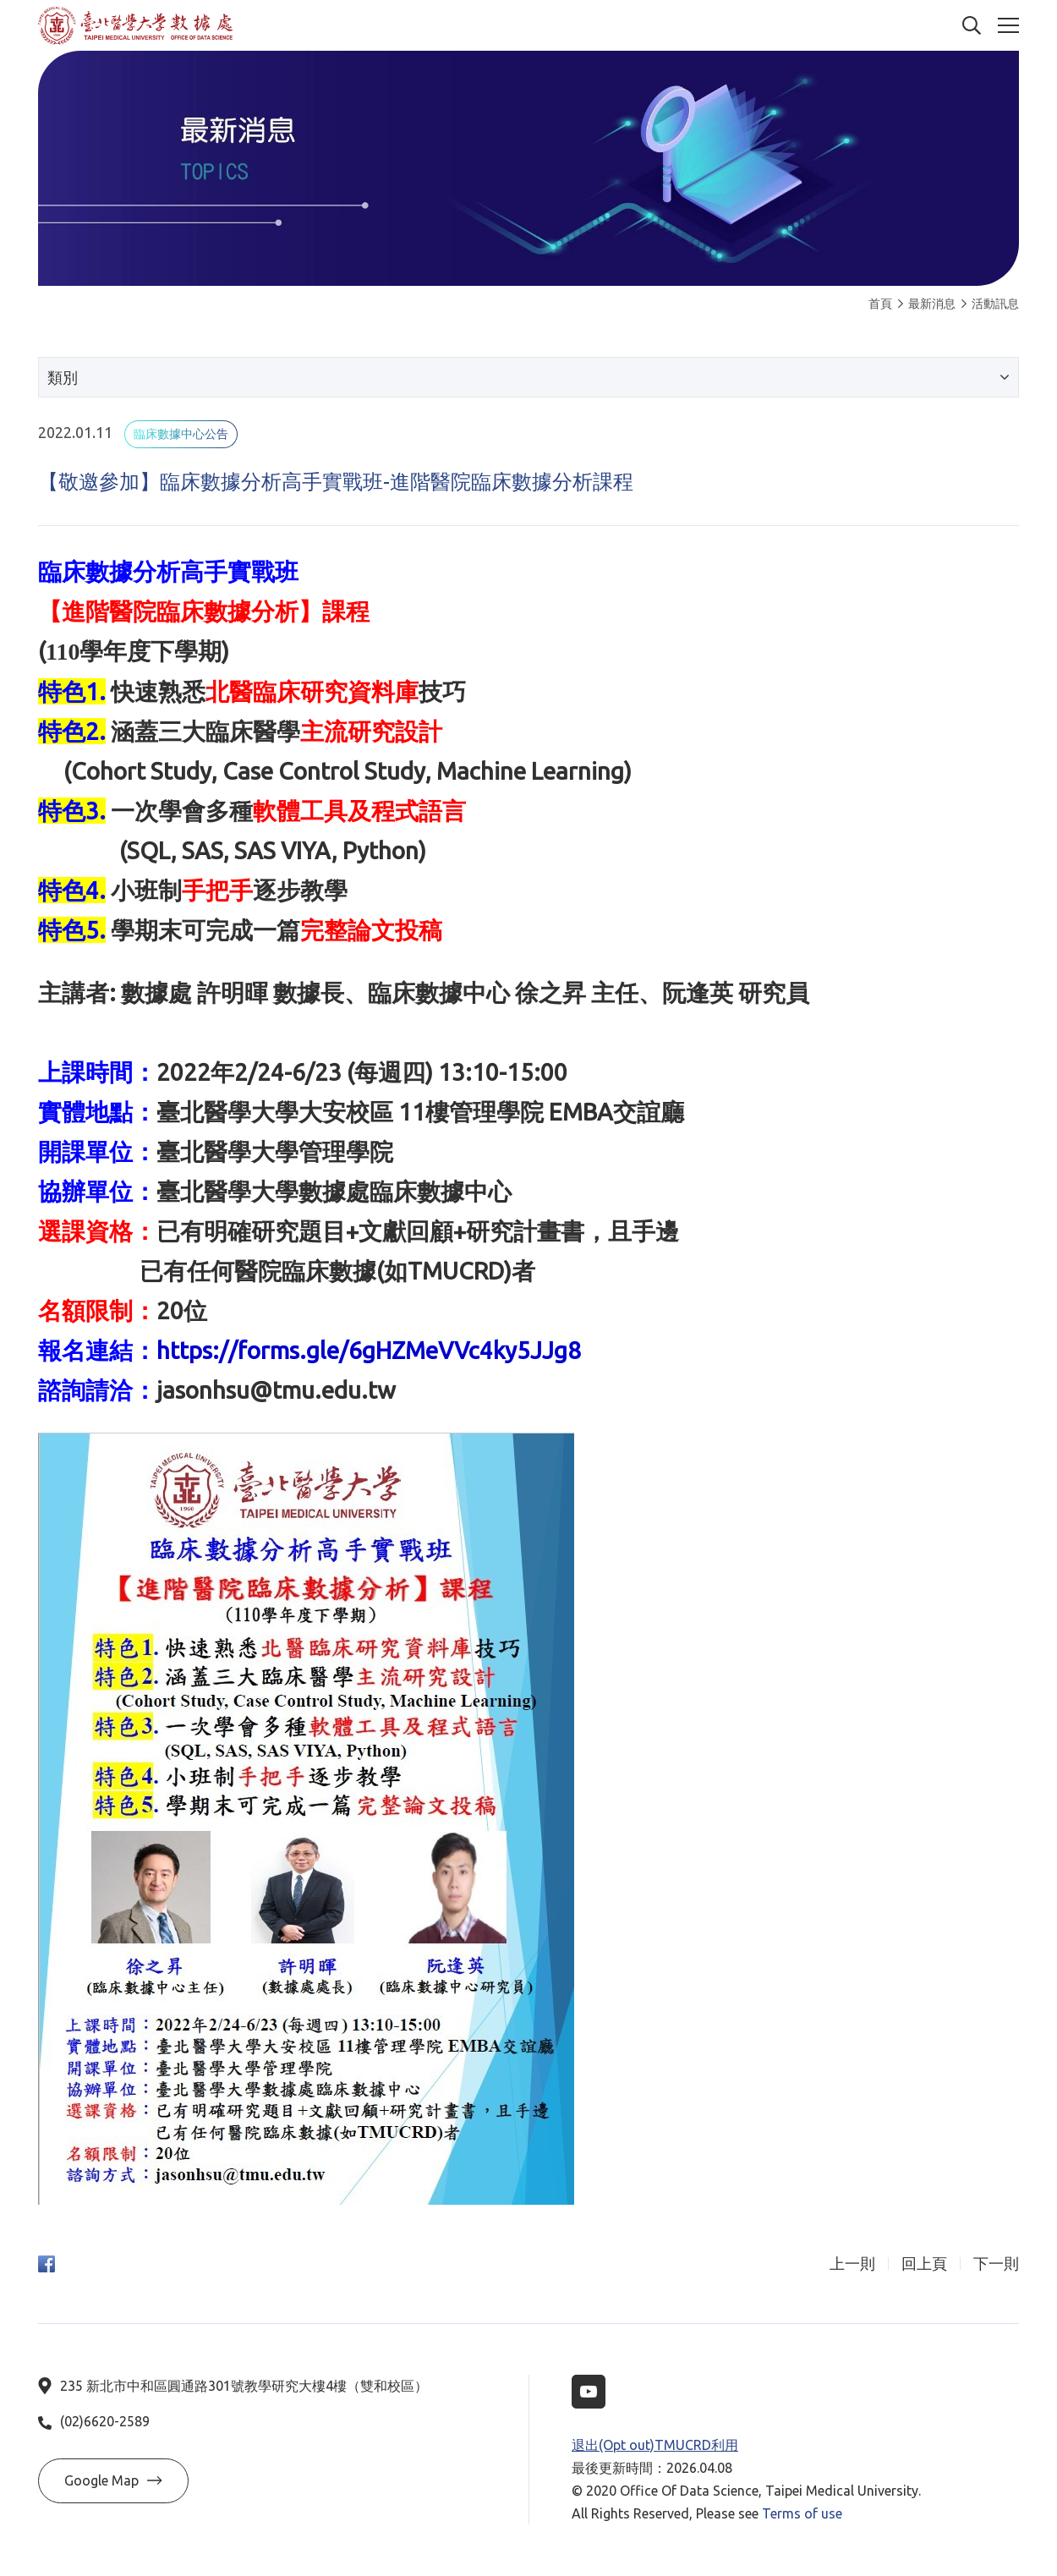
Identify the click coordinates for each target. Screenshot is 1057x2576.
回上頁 (924, 2263)
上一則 (852, 2263)
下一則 (996, 2263)
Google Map (113, 2480)
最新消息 (927, 303)
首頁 (880, 303)
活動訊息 (990, 303)
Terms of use (802, 2513)
